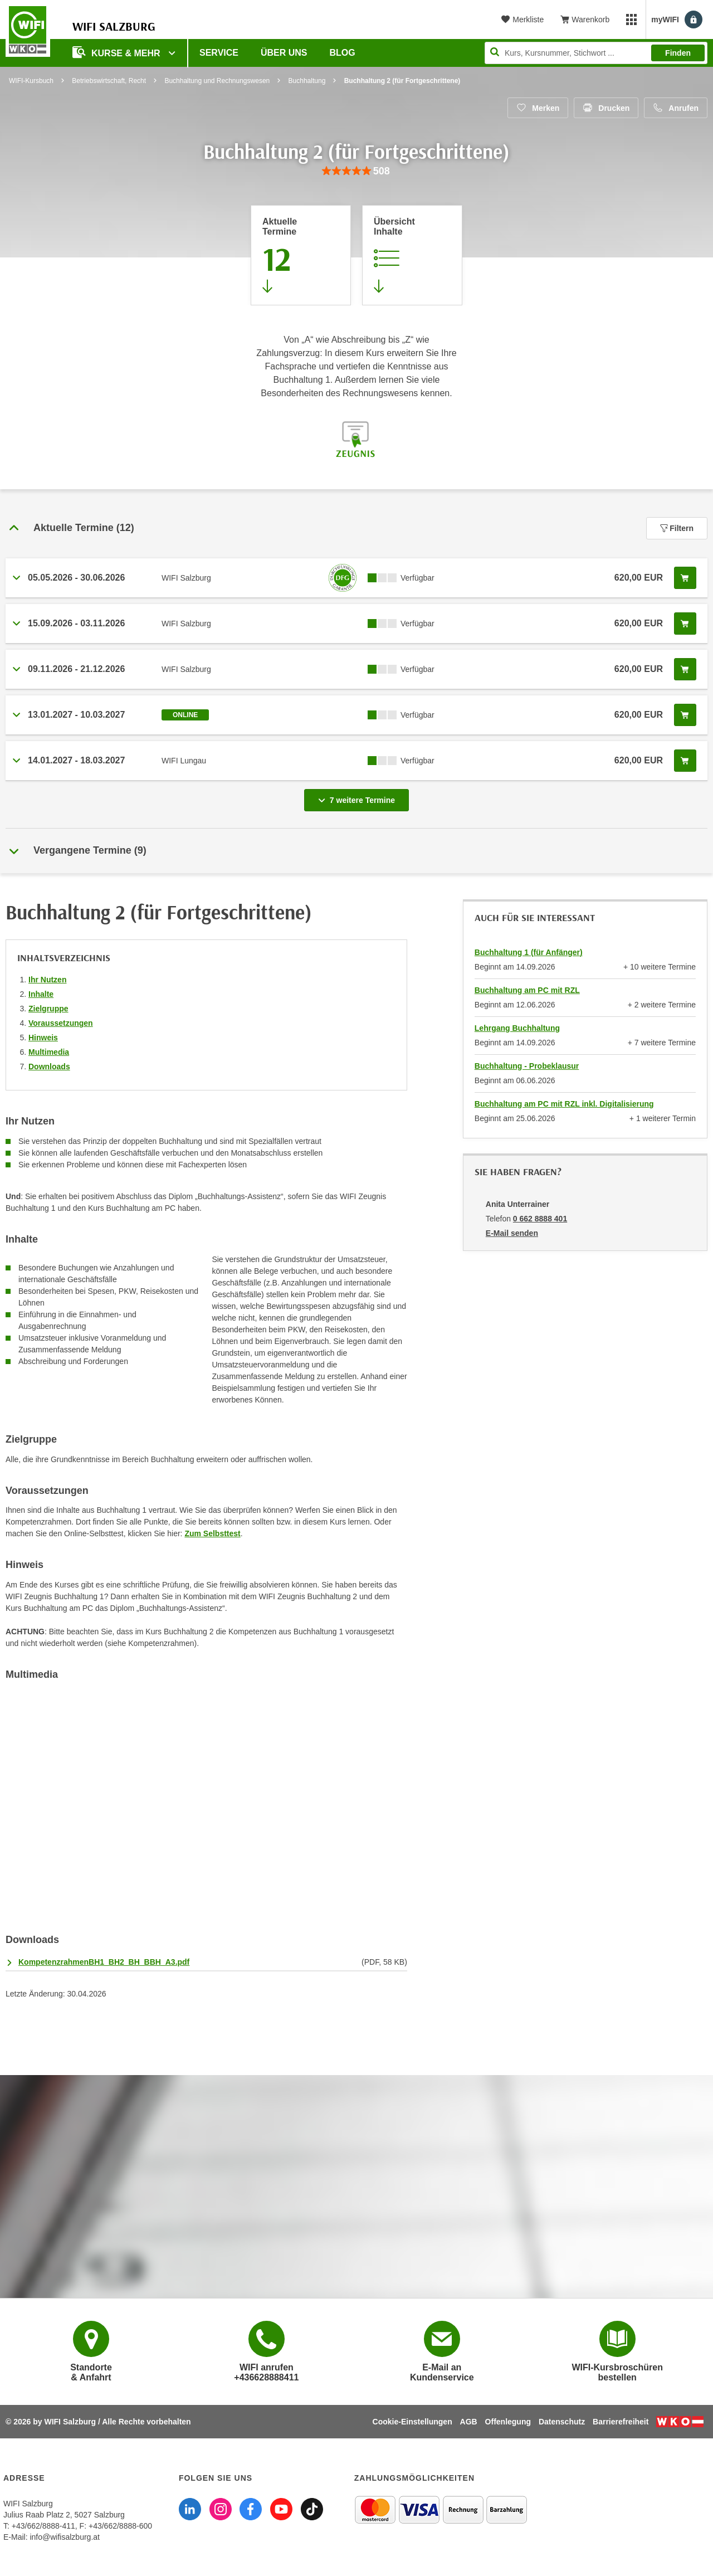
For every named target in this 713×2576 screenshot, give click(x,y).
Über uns (284, 52)
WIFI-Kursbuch (31, 81)
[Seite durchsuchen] (596, 53)
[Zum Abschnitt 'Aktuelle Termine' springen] (301, 255)
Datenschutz (562, 2421)
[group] (356, 171)
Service (218, 52)
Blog (342, 52)
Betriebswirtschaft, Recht (109, 81)
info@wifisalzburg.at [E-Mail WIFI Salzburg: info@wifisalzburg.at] (65, 2537)
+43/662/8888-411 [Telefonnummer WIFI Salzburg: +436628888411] (43, 2525)
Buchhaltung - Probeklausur (527, 1065)
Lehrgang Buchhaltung (517, 1028)
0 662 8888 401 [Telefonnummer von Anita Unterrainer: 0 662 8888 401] (540, 1218)
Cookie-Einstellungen (412, 2421)
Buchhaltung (307, 81)
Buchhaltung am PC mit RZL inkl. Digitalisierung (564, 1103)
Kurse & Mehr (117, 52)
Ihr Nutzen (47, 979)
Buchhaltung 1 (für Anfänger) (529, 952)
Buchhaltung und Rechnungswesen (217, 81)
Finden (678, 52)
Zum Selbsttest (212, 1533)
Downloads (49, 1066)
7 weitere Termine (358, 797)
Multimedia (48, 1052)
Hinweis (43, 1037)
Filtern (677, 528)
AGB (468, 2421)
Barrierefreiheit (620, 2421)
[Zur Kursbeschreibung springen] (412, 255)
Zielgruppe (48, 1008)
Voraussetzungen (60, 1023)
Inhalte (40, 994)
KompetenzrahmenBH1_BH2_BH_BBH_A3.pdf (103, 1961)
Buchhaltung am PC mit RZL (527, 990)
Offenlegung (508, 2421)
